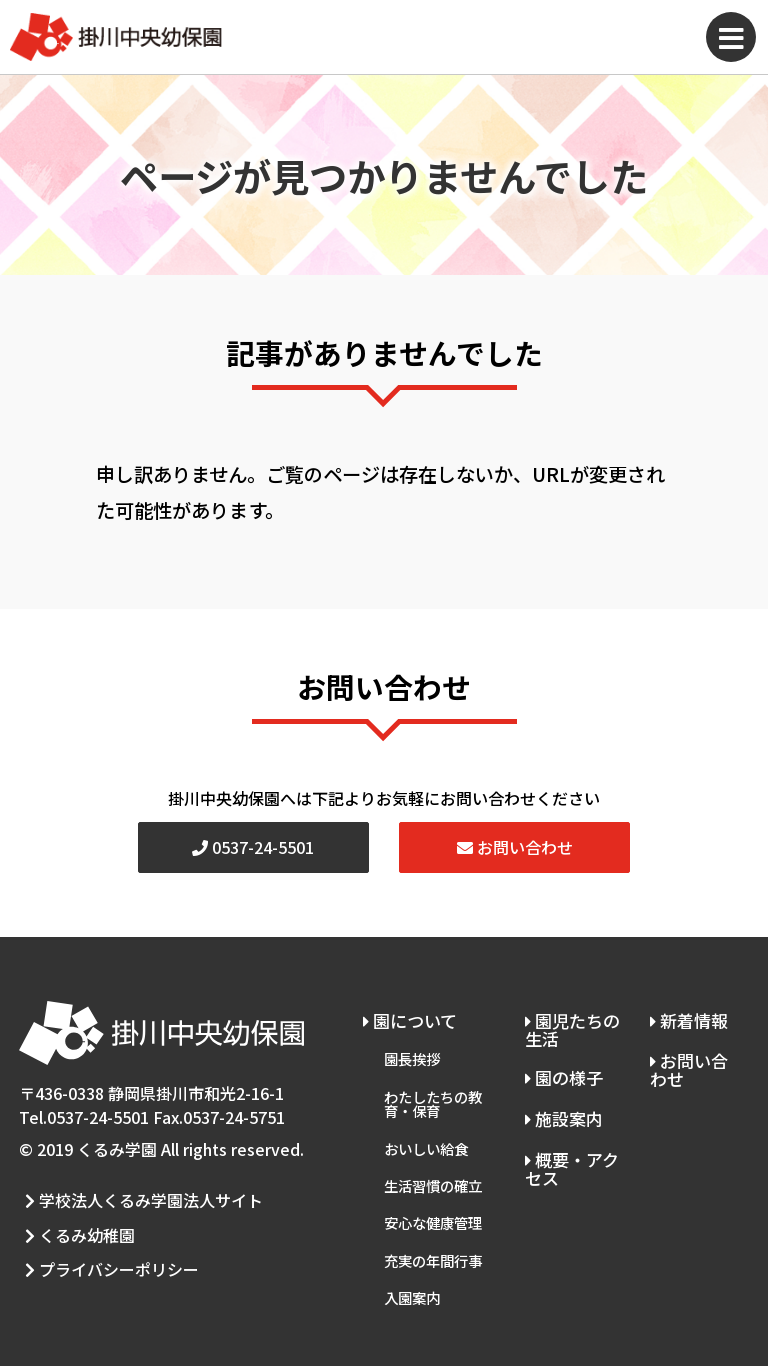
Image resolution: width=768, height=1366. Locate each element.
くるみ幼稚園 (74, 1220)
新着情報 (687, 1017)
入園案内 (412, 1253)
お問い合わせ (515, 847)
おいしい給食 (426, 1127)
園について (410, 1017)
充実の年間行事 (433, 1222)
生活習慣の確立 (433, 1159)
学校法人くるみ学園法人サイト (138, 1195)
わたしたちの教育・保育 (433, 1089)
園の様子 (561, 1070)
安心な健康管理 (433, 1190)
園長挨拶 (412, 1050)
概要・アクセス (570, 1151)
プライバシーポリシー (106, 1244)
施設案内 (561, 1105)
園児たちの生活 (570, 1027)
